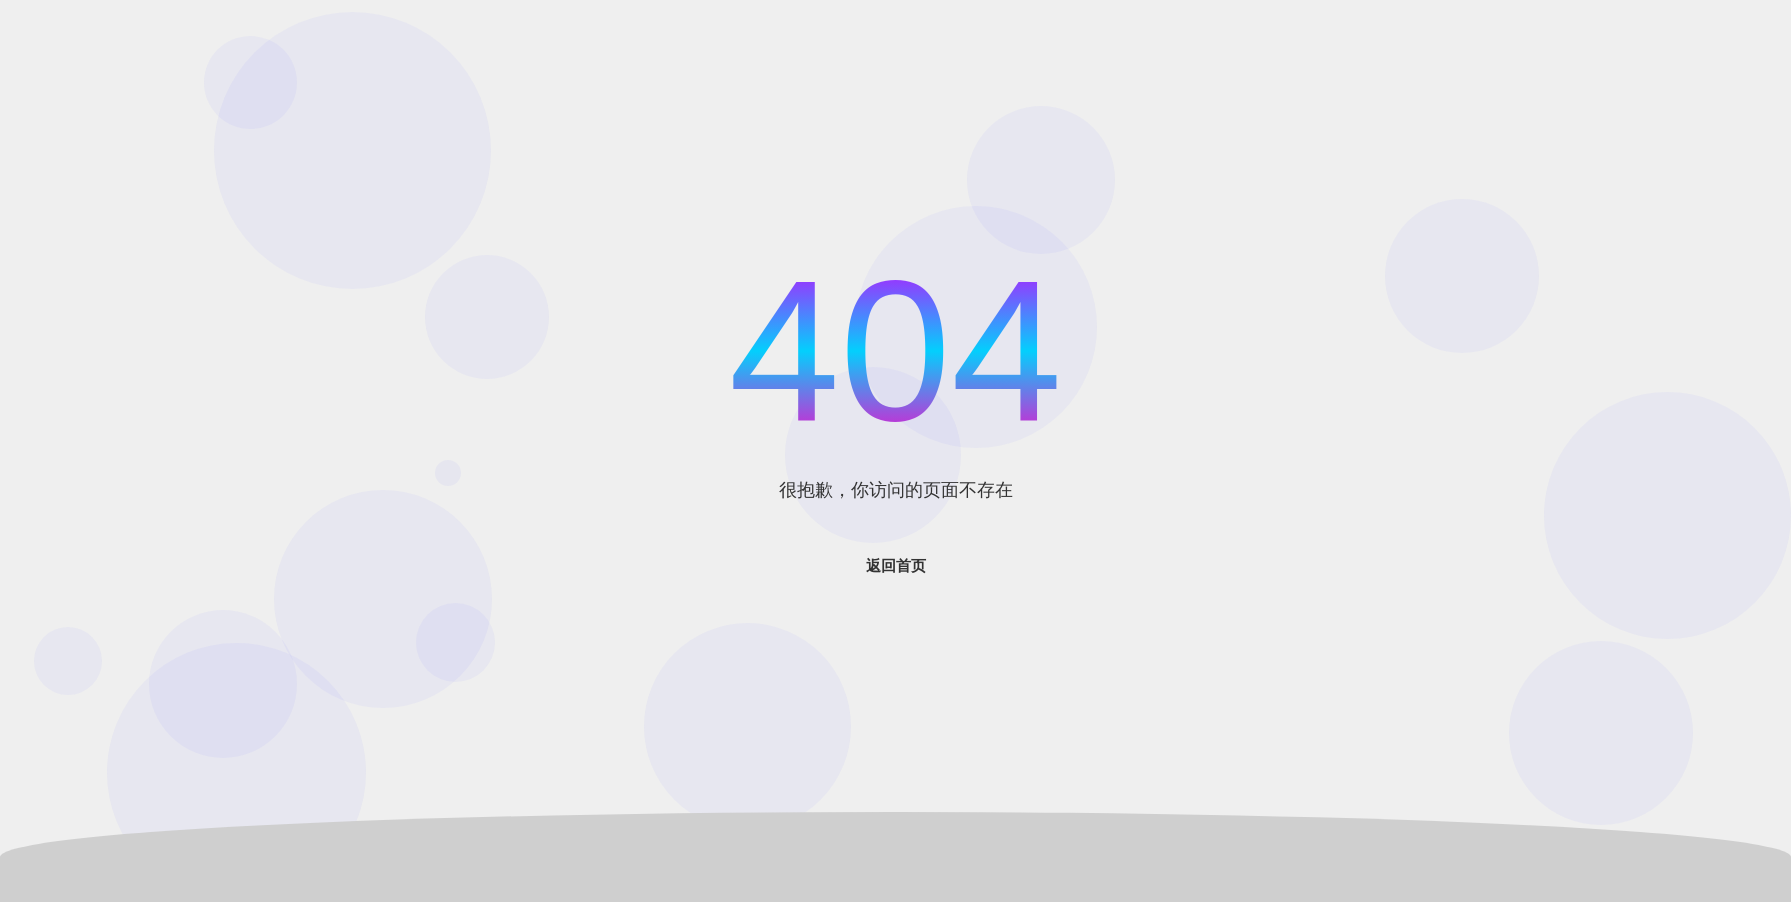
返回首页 (896, 565)
